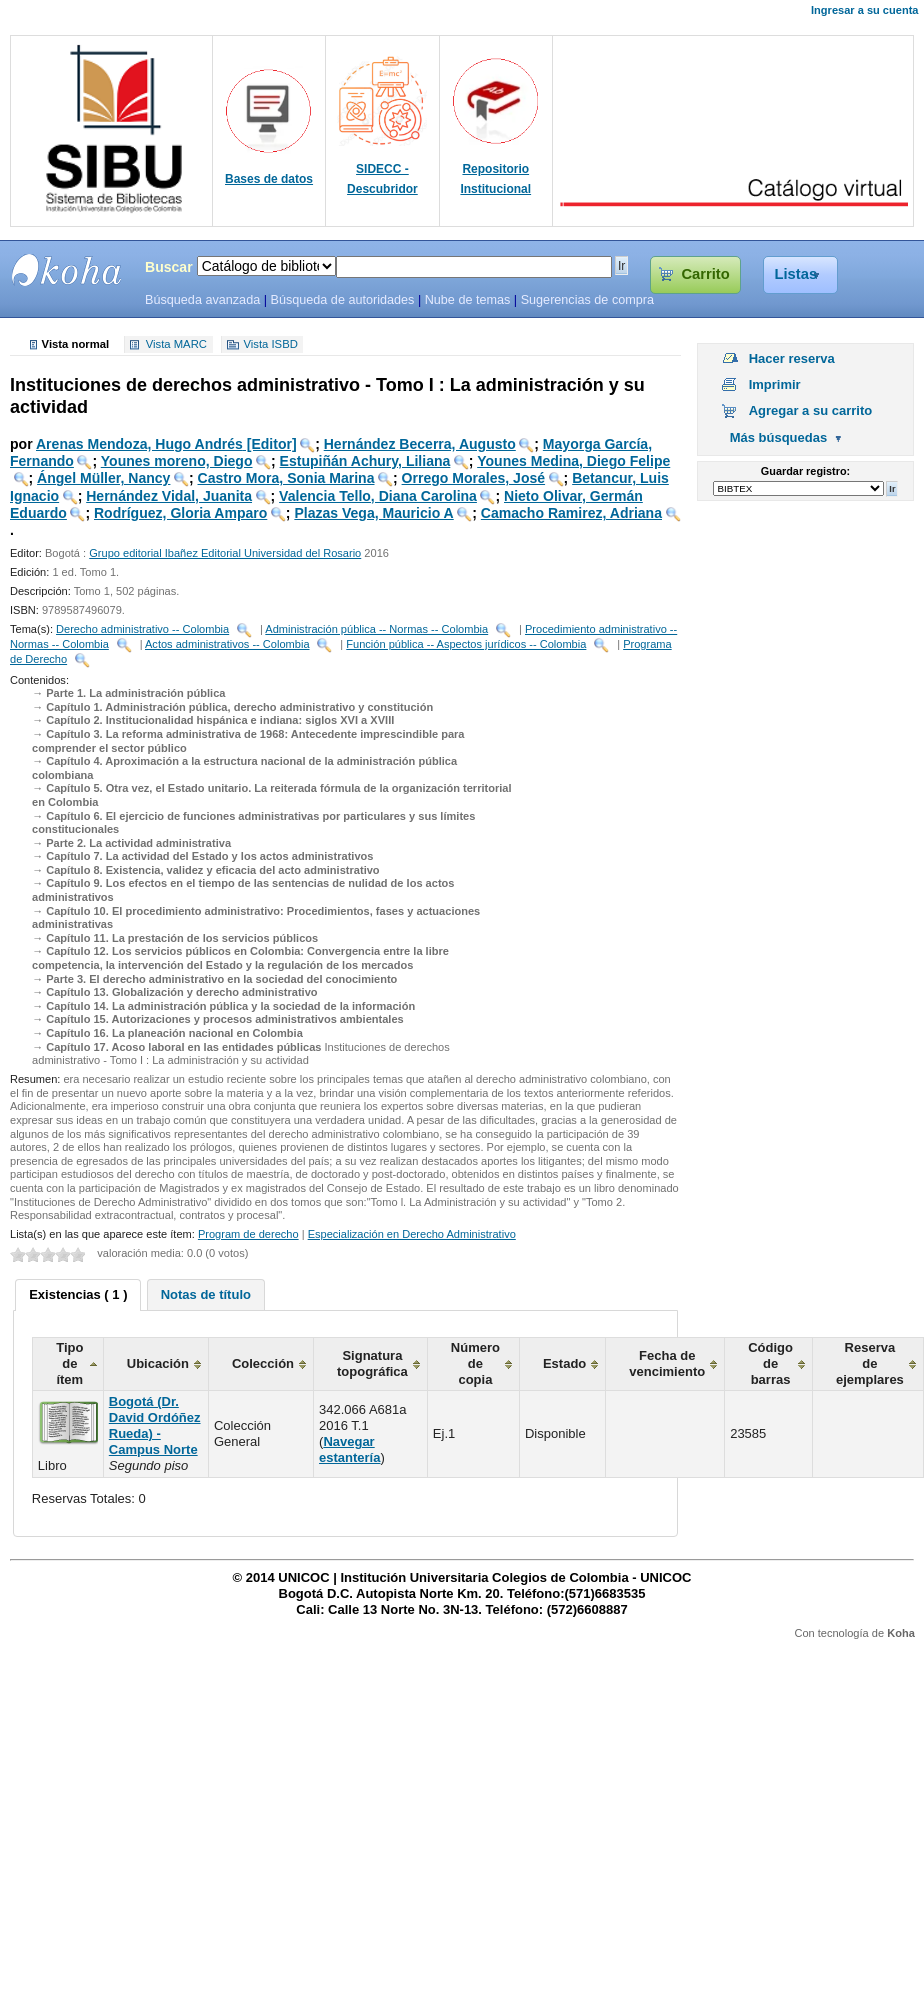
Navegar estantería (349, 1449)
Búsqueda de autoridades (342, 300)
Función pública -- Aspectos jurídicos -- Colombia (466, 644)
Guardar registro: (805, 471)
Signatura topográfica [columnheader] (372, 1363)
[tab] (78, 1295)
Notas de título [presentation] (206, 1294)
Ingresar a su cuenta (864, 10)
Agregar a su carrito (811, 410)
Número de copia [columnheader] (475, 1363)
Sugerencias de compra (587, 300)
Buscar (169, 267)
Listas (796, 274)
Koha (901, 1633)
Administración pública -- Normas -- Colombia (376, 629)
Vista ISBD (270, 345)
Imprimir (775, 384)
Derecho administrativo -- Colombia (142, 629)
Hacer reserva (792, 358)
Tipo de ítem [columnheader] (69, 1363)
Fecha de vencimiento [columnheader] (667, 1363)
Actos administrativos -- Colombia (227, 644)
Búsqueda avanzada (202, 300)
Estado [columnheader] (564, 1363)
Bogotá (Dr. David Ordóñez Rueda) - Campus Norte (155, 1425)
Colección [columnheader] (263, 1363)
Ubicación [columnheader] (158, 1363)
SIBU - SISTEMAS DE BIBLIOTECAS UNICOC (67, 270)
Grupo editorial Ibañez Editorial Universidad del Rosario (225, 553)
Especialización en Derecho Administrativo (412, 1234)
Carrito (705, 274)
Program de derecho (248, 1234)
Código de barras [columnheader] (770, 1363)
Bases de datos (269, 179)
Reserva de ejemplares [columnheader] (870, 1363)
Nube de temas (468, 300)
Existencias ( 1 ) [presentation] (78, 1294)
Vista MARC (176, 345)
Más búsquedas (779, 437)
